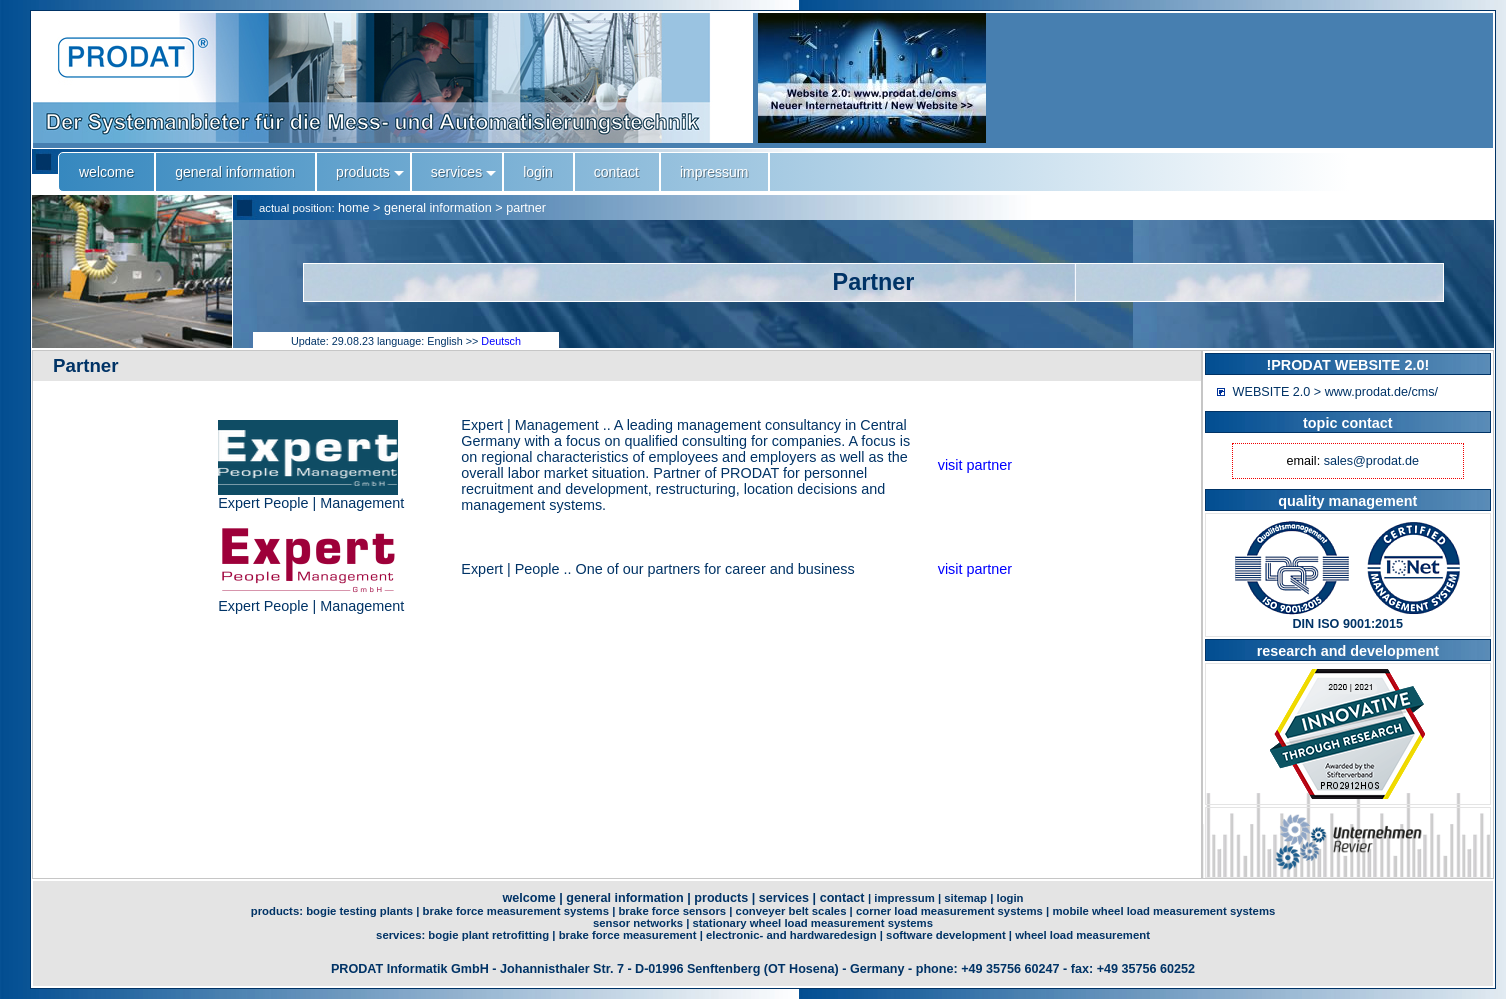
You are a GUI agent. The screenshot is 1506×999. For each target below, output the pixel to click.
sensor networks (638, 923)
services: (402, 935)
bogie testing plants (359, 911)
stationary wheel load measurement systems (812, 923)
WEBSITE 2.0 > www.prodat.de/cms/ (1335, 392)
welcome (528, 898)
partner (526, 208)
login (1009, 898)
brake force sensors (672, 911)
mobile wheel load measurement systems (1163, 911)
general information (438, 208)
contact (842, 898)
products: (278, 911)
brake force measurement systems (516, 911)
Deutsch (501, 341)
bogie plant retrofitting (488, 935)
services (784, 898)
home (354, 208)
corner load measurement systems (949, 911)
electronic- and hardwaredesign (791, 935)
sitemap (965, 898)
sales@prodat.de (1371, 461)
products (721, 898)
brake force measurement (628, 935)
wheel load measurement (1082, 935)
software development (946, 935)
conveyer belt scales (791, 911)
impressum (904, 898)
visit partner (975, 465)
